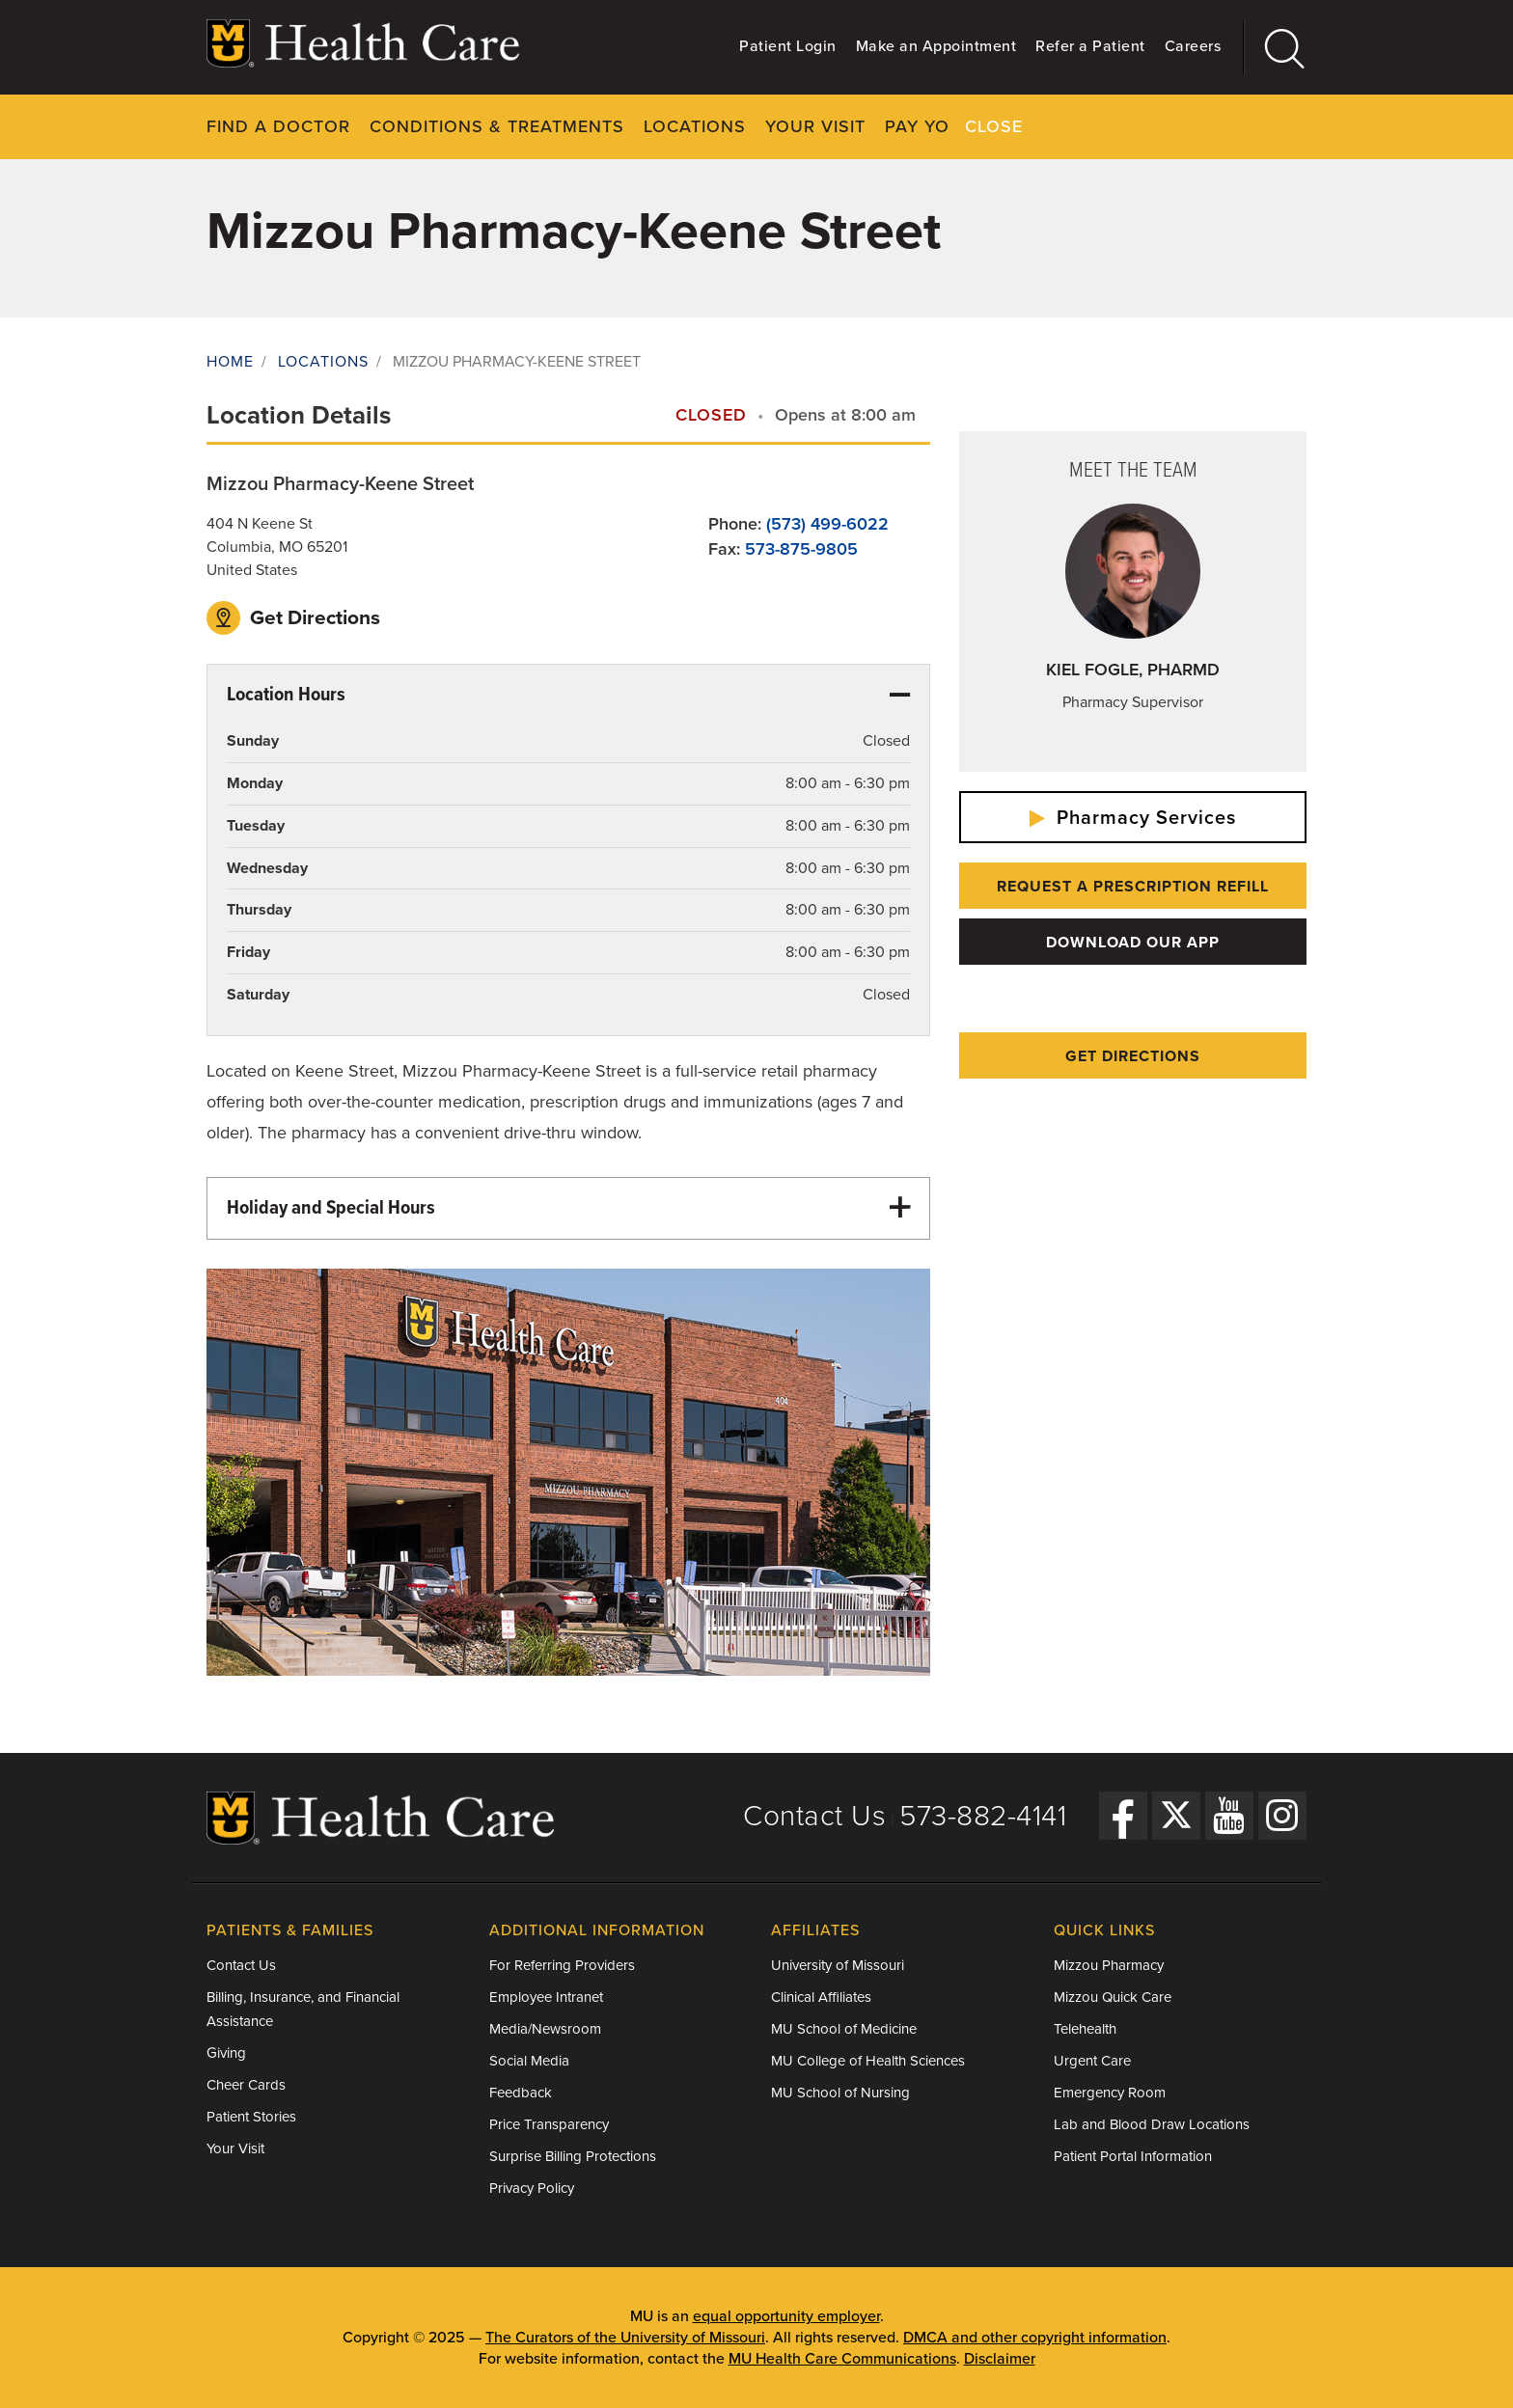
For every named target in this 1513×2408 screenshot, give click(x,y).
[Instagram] (1282, 1815)
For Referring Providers (562, 1965)
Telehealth (1085, 2029)
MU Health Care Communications (842, 2358)
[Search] (1275, 47)
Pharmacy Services (1133, 818)
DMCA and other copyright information (1035, 2337)
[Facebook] (1123, 1815)
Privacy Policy (531, 2188)
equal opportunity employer (786, 2316)
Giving (226, 2053)
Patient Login (788, 46)
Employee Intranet (546, 1997)
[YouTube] (1229, 1815)
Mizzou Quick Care (1112, 1997)
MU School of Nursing (840, 2092)
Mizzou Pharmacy (1109, 1965)
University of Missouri (837, 1965)
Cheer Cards (246, 2084)
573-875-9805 (801, 548)
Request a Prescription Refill (1133, 886)
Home (230, 361)
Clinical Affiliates (821, 1997)
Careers (1193, 46)
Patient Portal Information (1133, 2156)
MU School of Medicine (844, 2029)
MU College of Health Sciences (868, 2060)
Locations (695, 126)
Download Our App (1133, 942)
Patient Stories (251, 2116)
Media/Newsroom (545, 2029)
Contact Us (814, 1816)
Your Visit (815, 126)
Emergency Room (1110, 2092)
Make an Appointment (936, 46)
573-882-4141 (982, 1816)
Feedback (520, 2092)
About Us (1082, 126)
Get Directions (293, 617)
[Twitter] (1176, 1815)
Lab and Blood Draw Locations (1152, 2124)
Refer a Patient (1090, 46)
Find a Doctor (278, 126)
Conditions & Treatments (497, 126)
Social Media (529, 2060)
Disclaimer (999, 2358)
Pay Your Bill (950, 126)
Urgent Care (1092, 2060)
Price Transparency (549, 2124)
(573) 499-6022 (827, 523)
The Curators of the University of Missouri (625, 2337)
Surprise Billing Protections (572, 2156)
